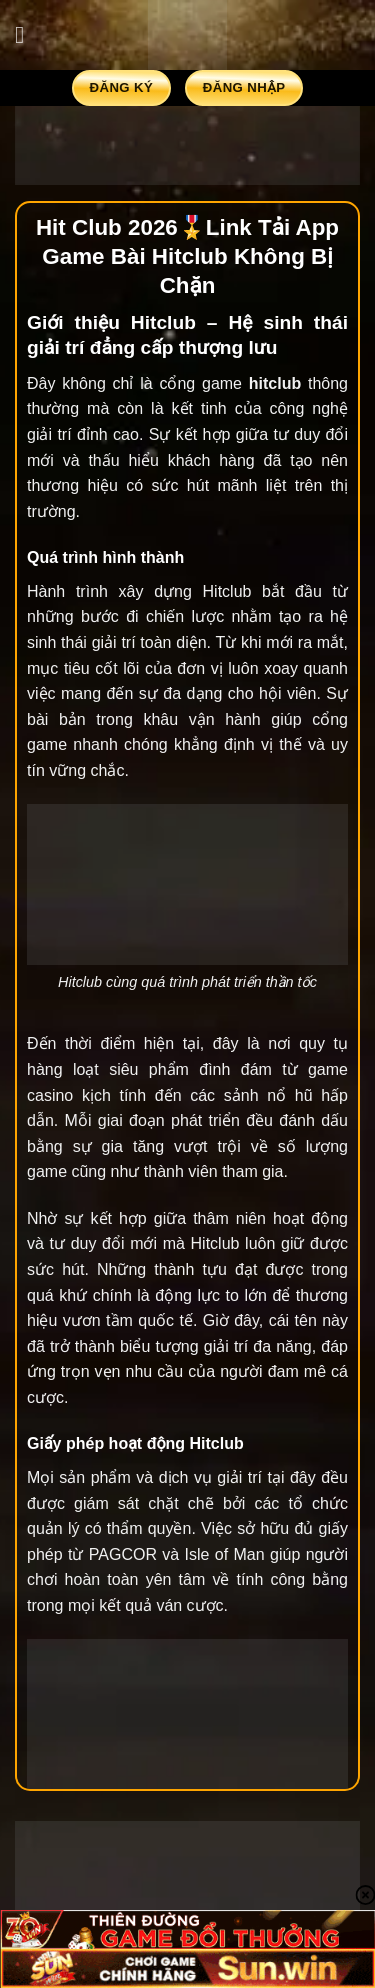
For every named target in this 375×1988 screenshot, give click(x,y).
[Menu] (27, 34)
